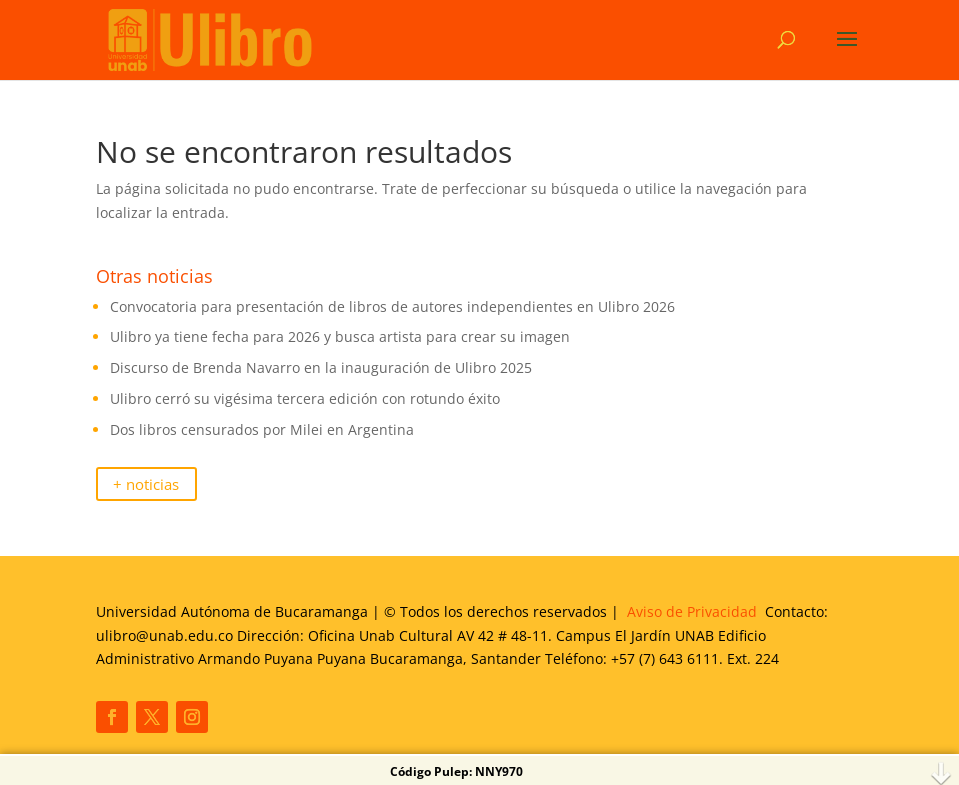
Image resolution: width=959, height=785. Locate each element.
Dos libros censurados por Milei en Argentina (262, 429)
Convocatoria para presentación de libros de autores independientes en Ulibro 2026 (392, 306)
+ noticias (146, 484)
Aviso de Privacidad (692, 611)
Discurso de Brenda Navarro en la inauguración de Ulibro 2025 (321, 367)
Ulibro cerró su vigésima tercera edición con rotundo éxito (307, 398)
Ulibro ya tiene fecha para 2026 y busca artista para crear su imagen (340, 336)
